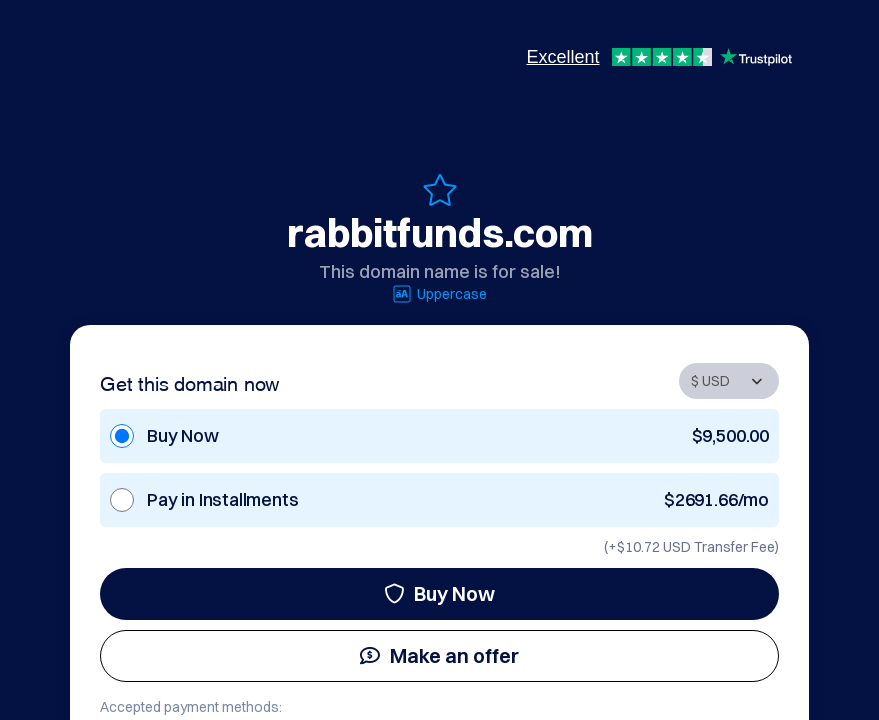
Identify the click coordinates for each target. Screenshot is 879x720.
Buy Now (439, 593)
